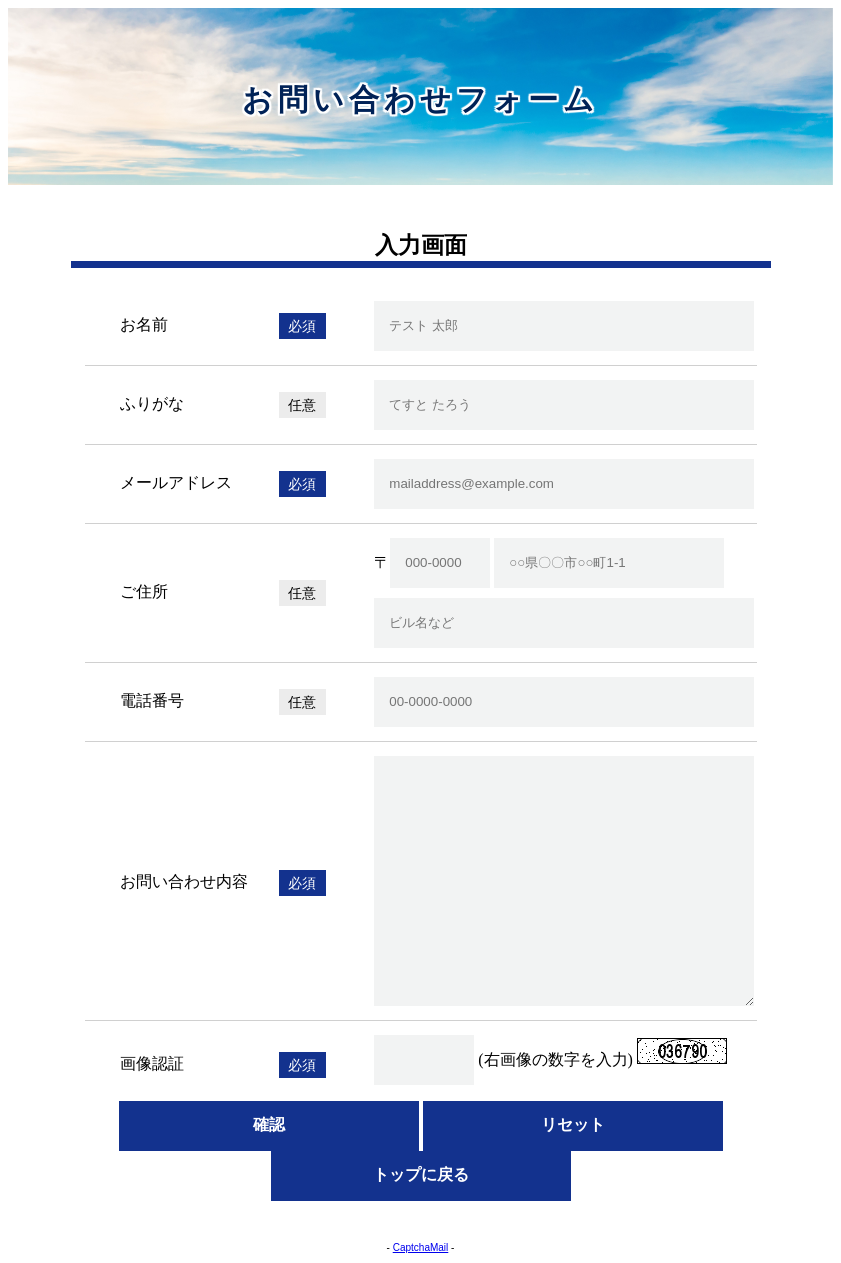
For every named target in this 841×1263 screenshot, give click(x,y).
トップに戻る (421, 1174)
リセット (573, 1124)
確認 (269, 1124)
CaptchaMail (421, 1247)
